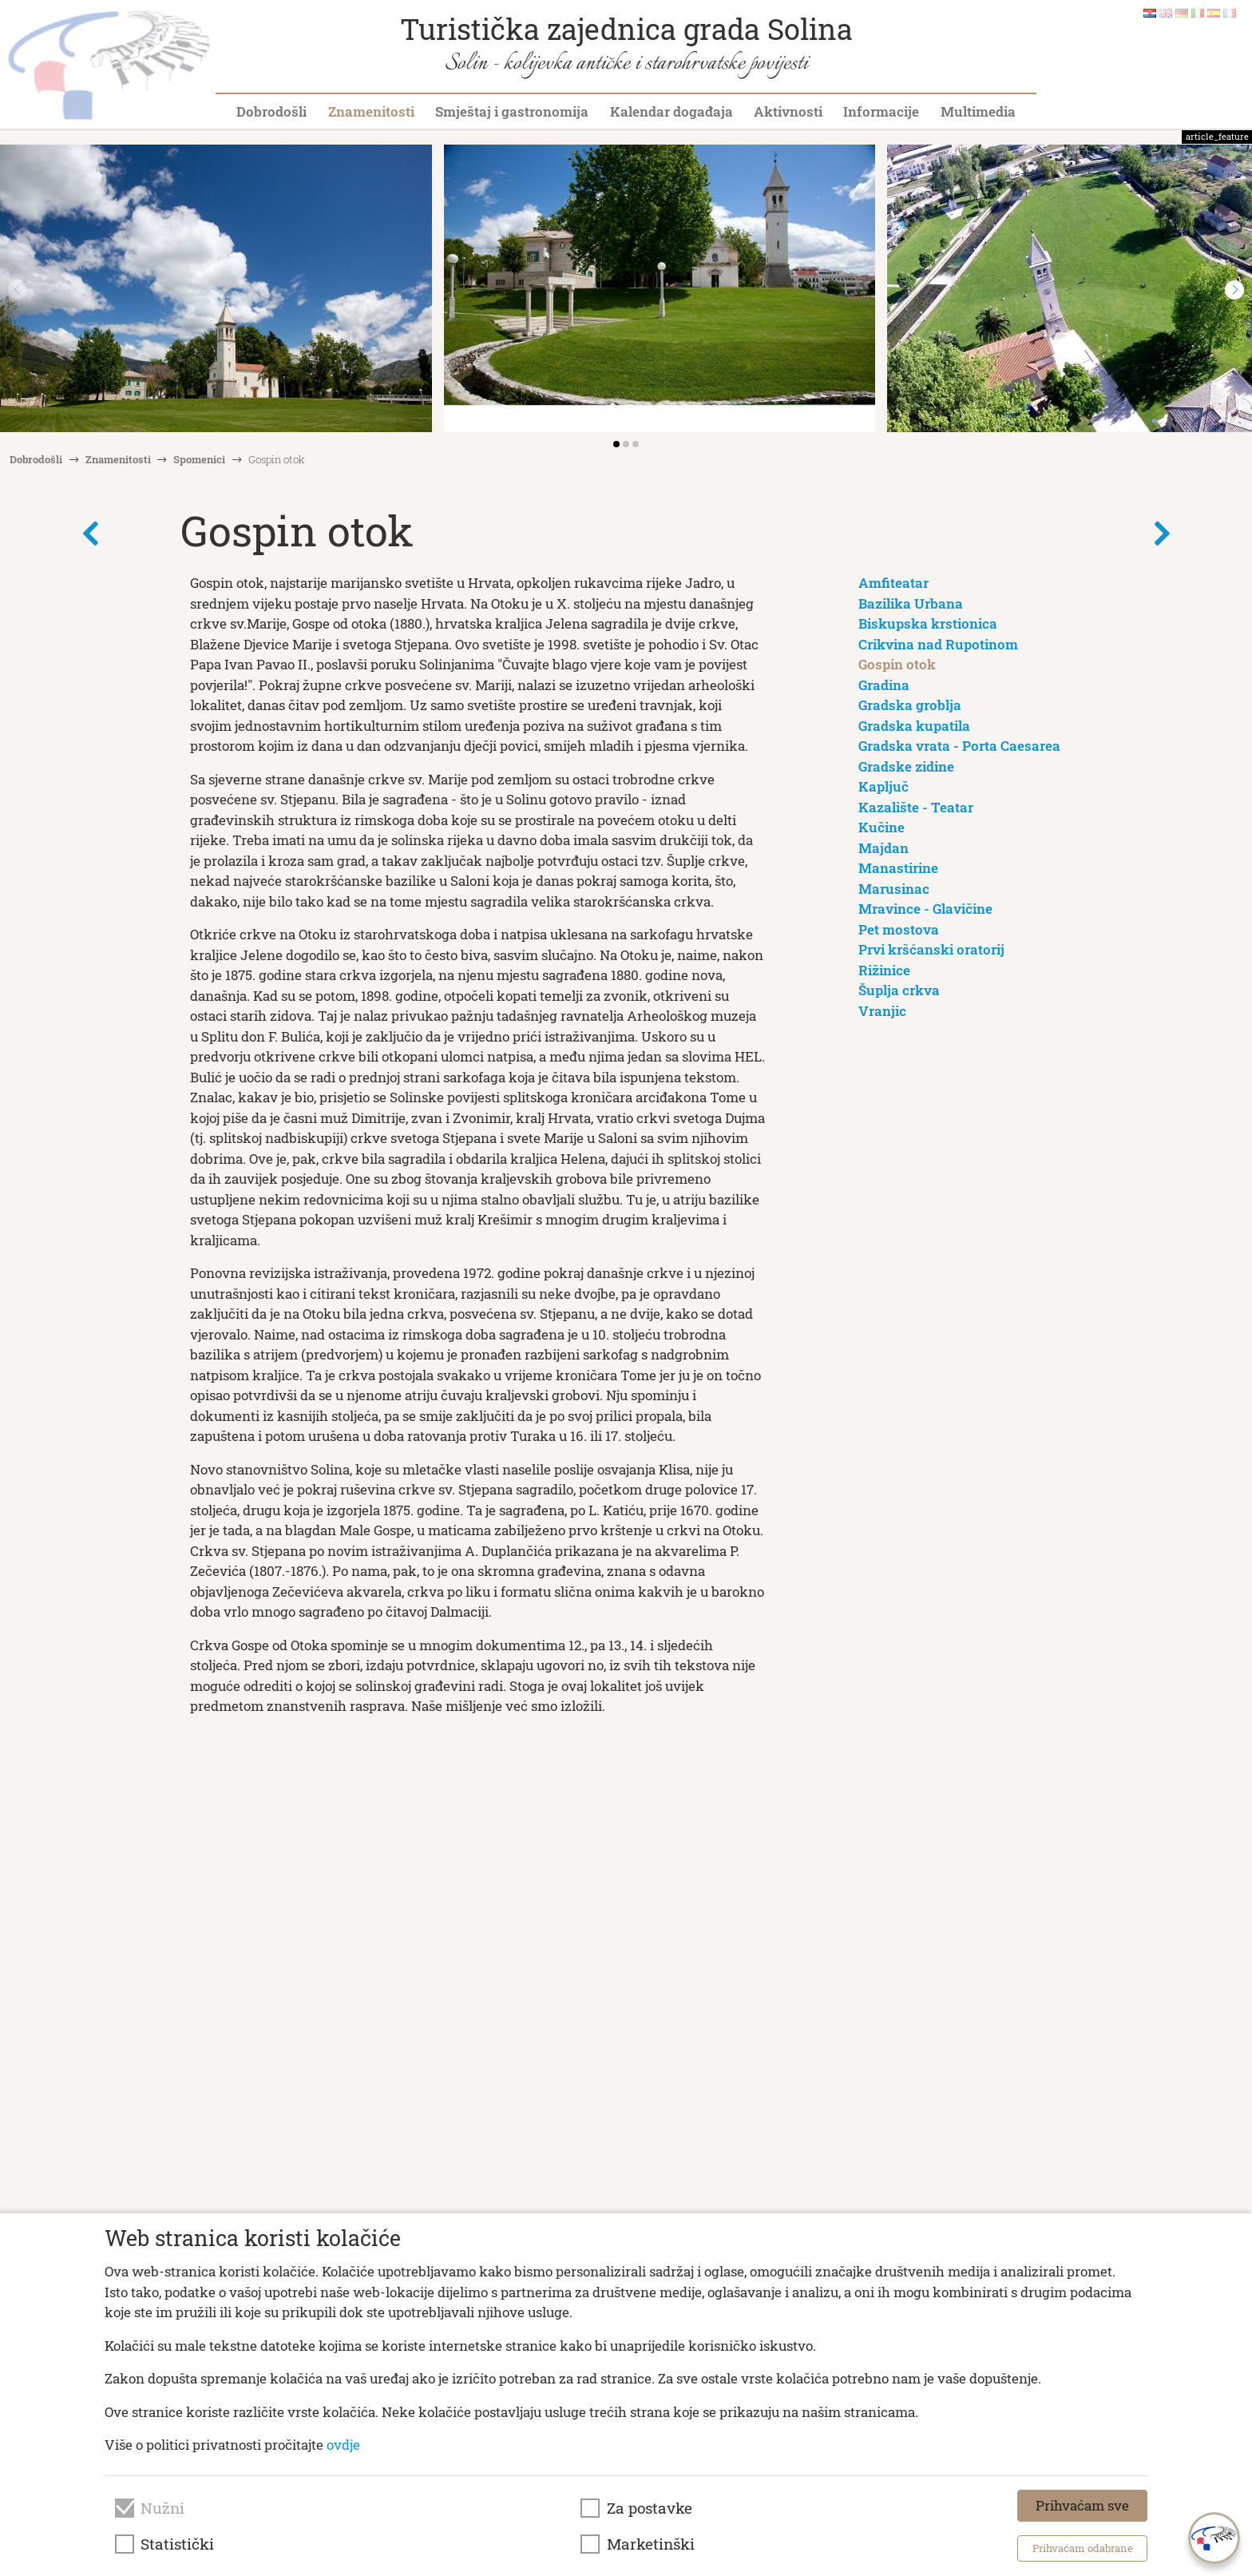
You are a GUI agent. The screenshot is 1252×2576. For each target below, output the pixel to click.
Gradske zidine (906, 766)
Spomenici (199, 459)
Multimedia (978, 111)
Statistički (177, 2544)
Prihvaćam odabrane (1082, 2548)
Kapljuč (883, 786)
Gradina (883, 685)
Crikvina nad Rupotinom (938, 644)
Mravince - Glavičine (925, 908)
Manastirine (898, 868)
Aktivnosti (788, 111)
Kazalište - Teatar (915, 807)
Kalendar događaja (671, 111)
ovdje (343, 2444)
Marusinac (893, 888)
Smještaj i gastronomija (511, 111)
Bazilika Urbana (910, 603)
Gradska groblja (909, 705)
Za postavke (649, 2508)
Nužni (162, 2508)
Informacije (881, 111)
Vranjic (882, 1011)
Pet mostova (898, 929)
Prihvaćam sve (1082, 2505)
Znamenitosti (371, 111)
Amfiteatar (893, 583)
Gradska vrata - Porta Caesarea (959, 745)
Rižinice (884, 970)
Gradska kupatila (914, 725)
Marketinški (651, 2544)
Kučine (881, 827)
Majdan (883, 848)
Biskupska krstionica (927, 623)
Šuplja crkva (899, 990)
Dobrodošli (271, 111)
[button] (1234, 290)
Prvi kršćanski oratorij (931, 949)
